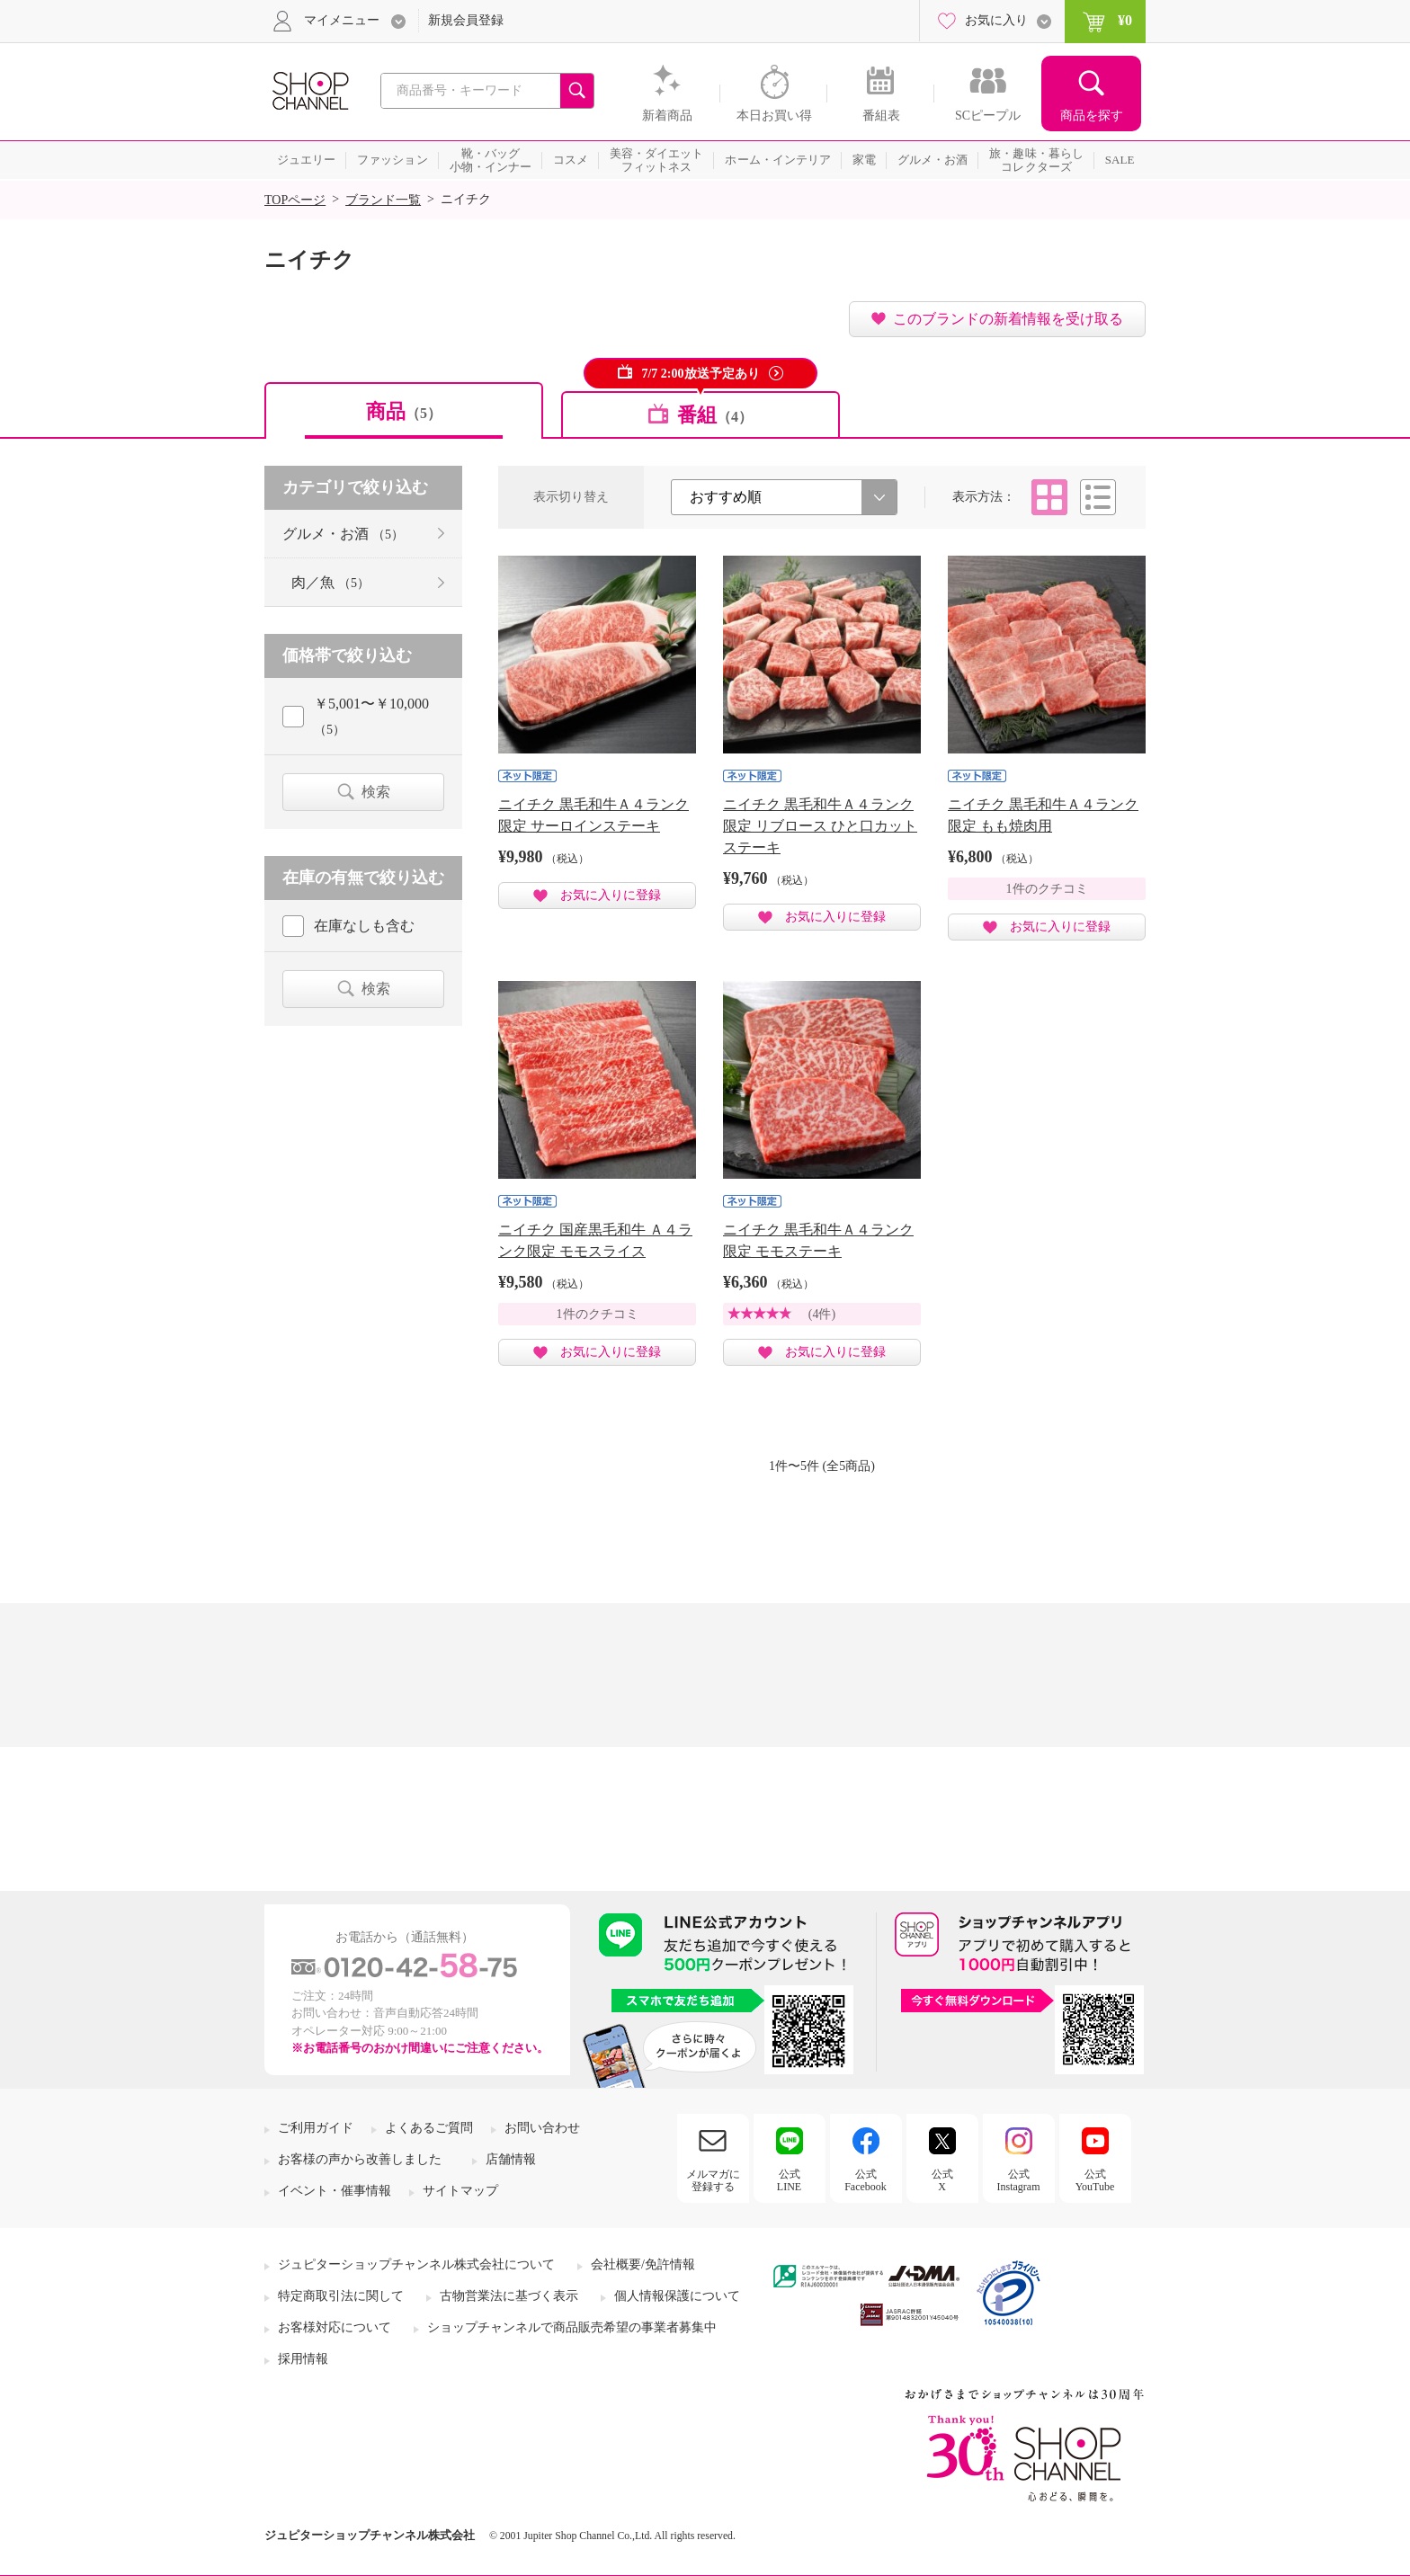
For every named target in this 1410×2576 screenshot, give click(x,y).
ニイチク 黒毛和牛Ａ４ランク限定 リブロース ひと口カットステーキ (820, 826)
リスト (1098, 497)
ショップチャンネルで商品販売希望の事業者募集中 (572, 2327)
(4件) (821, 1314)
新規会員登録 (466, 20)
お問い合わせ (542, 2128)
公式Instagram (1018, 2180)
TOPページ (295, 200)
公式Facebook (865, 2180)
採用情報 (303, 2359)
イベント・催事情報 (334, 2190)
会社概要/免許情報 (643, 2264)
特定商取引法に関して (341, 2296)
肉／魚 (330, 582)
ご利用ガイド (315, 2128)
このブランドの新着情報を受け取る (1008, 318)
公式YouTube (1095, 2180)
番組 (715, 415)
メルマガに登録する (713, 2180)
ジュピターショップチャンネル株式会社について (416, 2264)
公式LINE (789, 2180)
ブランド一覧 (383, 200)
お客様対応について (334, 2327)
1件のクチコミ (1047, 889)
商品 (404, 411)
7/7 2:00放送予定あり (700, 373)
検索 (375, 791)
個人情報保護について (677, 2296)
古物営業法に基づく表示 (509, 2296)
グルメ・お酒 (343, 533)
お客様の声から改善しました (360, 2159)
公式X (942, 2180)
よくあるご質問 (429, 2128)
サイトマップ (460, 2190)
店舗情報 (511, 2159)
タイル (1049, 497)
